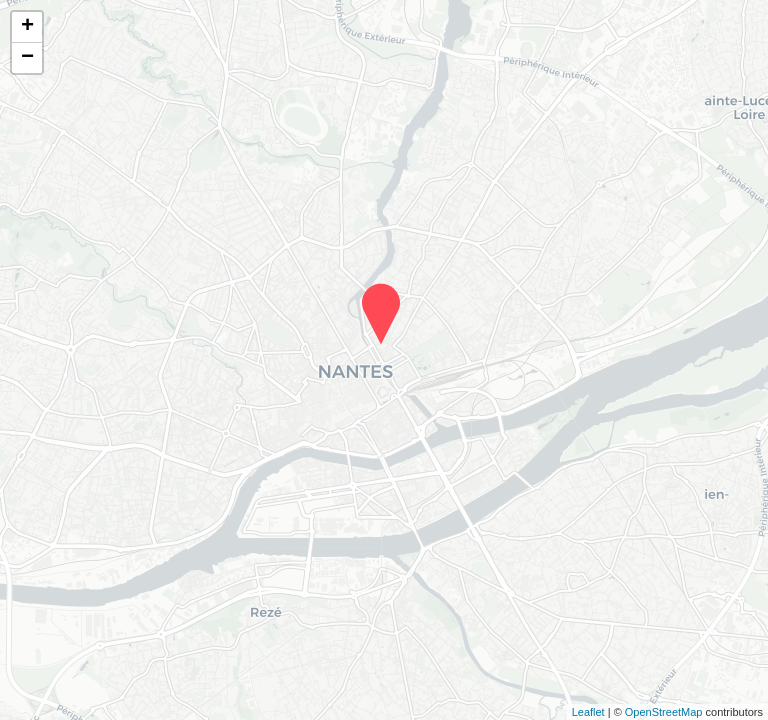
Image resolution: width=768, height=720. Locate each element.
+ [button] (27, 27)
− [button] (27, 58)
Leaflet (588, 712)
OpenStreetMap (664, 712)
